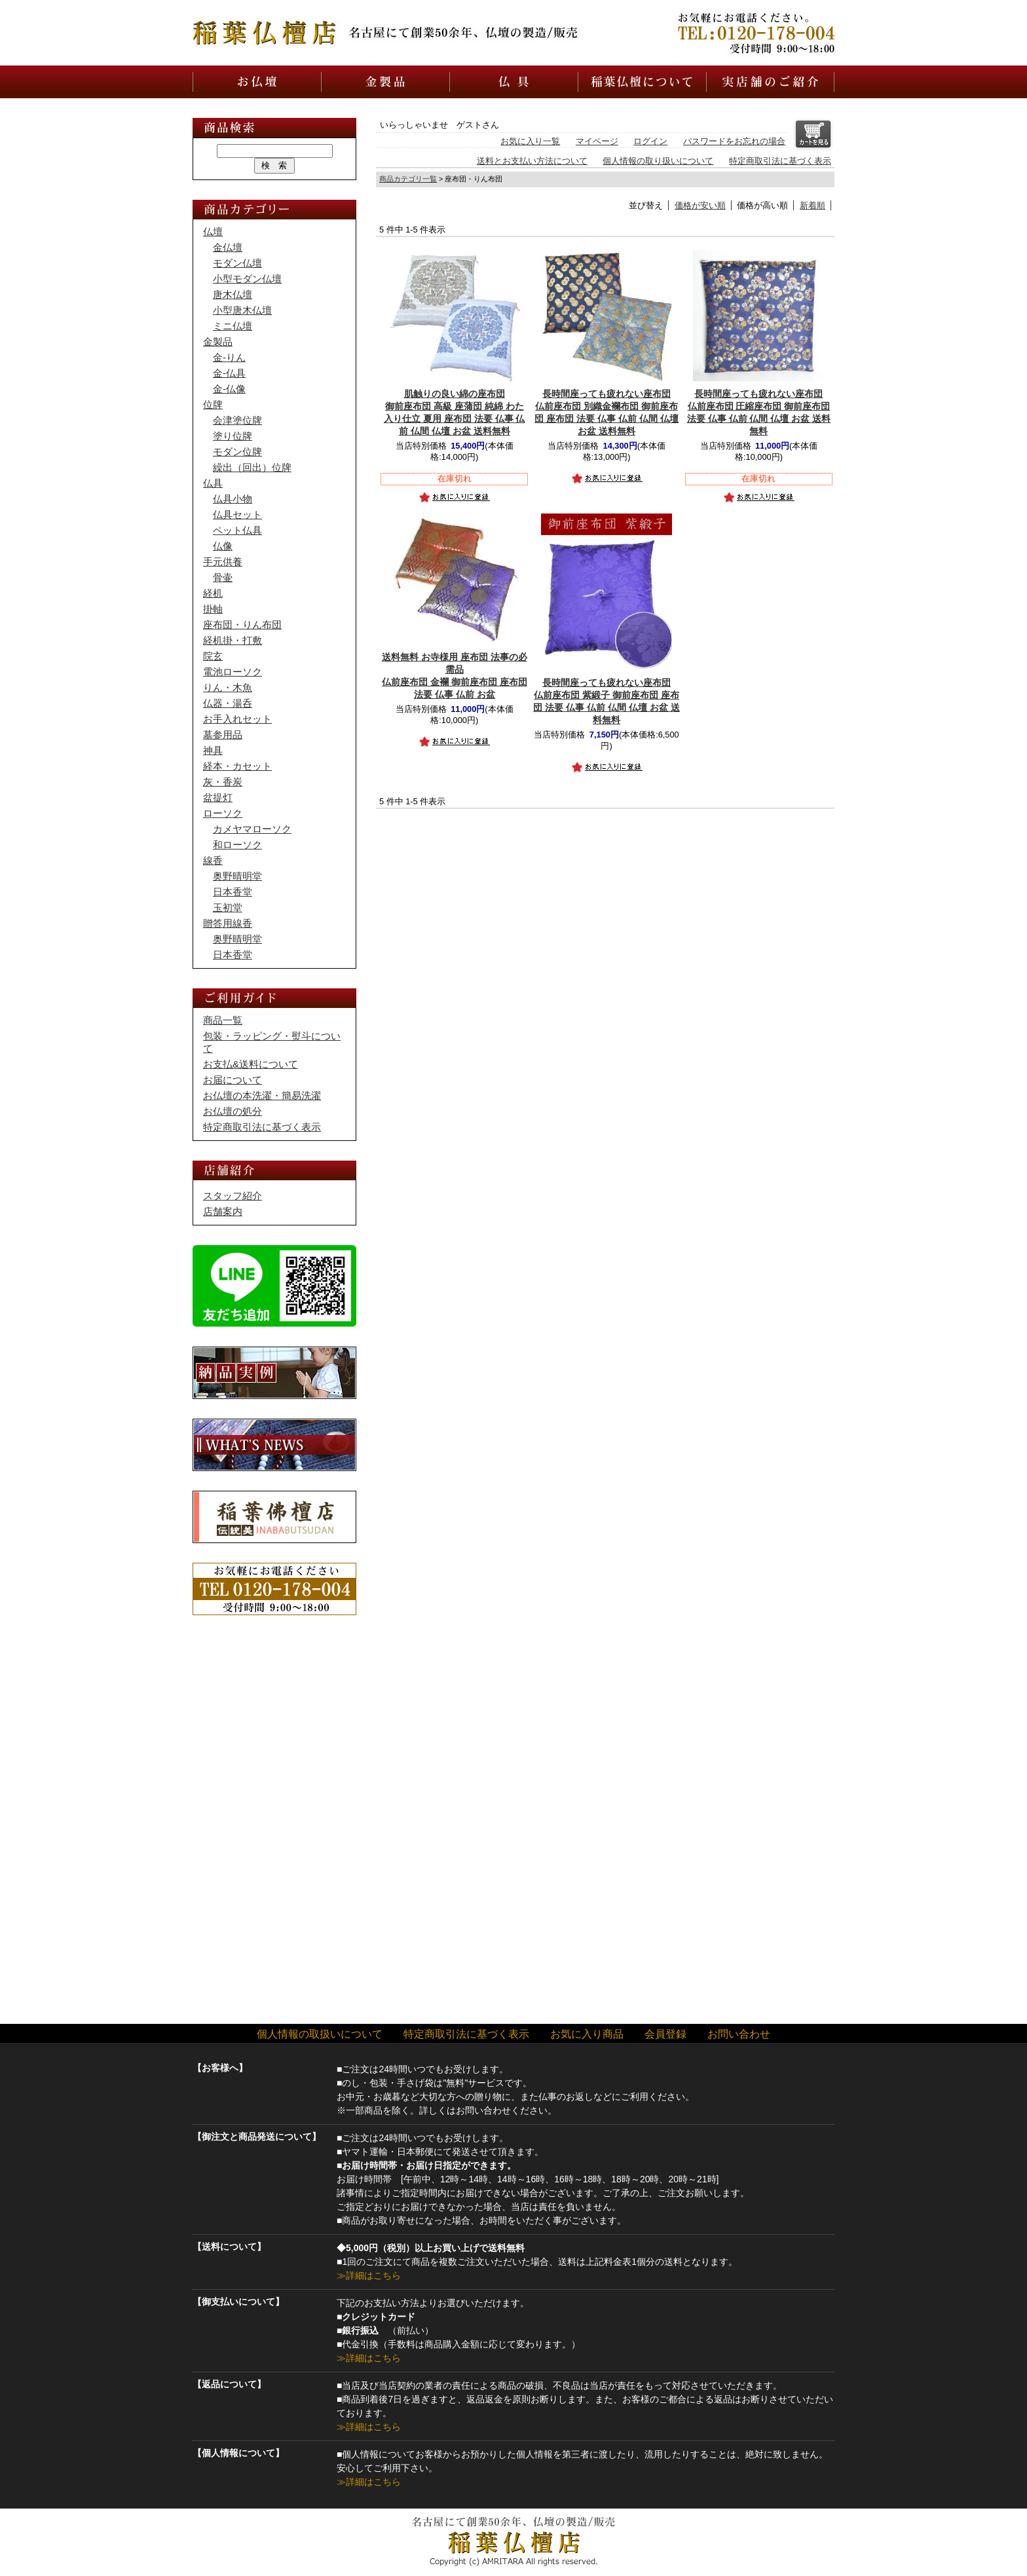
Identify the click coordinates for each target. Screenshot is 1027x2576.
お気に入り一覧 (530, 141)
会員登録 (665, 2034)
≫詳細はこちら (369, 2275)
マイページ (597, 141)
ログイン (650, 141)
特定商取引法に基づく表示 (780, 161)
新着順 (812, 205)
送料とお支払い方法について (532, 161)
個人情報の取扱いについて (320, 2034)
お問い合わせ (738, 2034)
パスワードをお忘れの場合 (734, 141)
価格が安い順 (700, 205)
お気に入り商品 (587, 2034)
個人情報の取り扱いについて (658, 161)
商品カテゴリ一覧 (408, 179)
